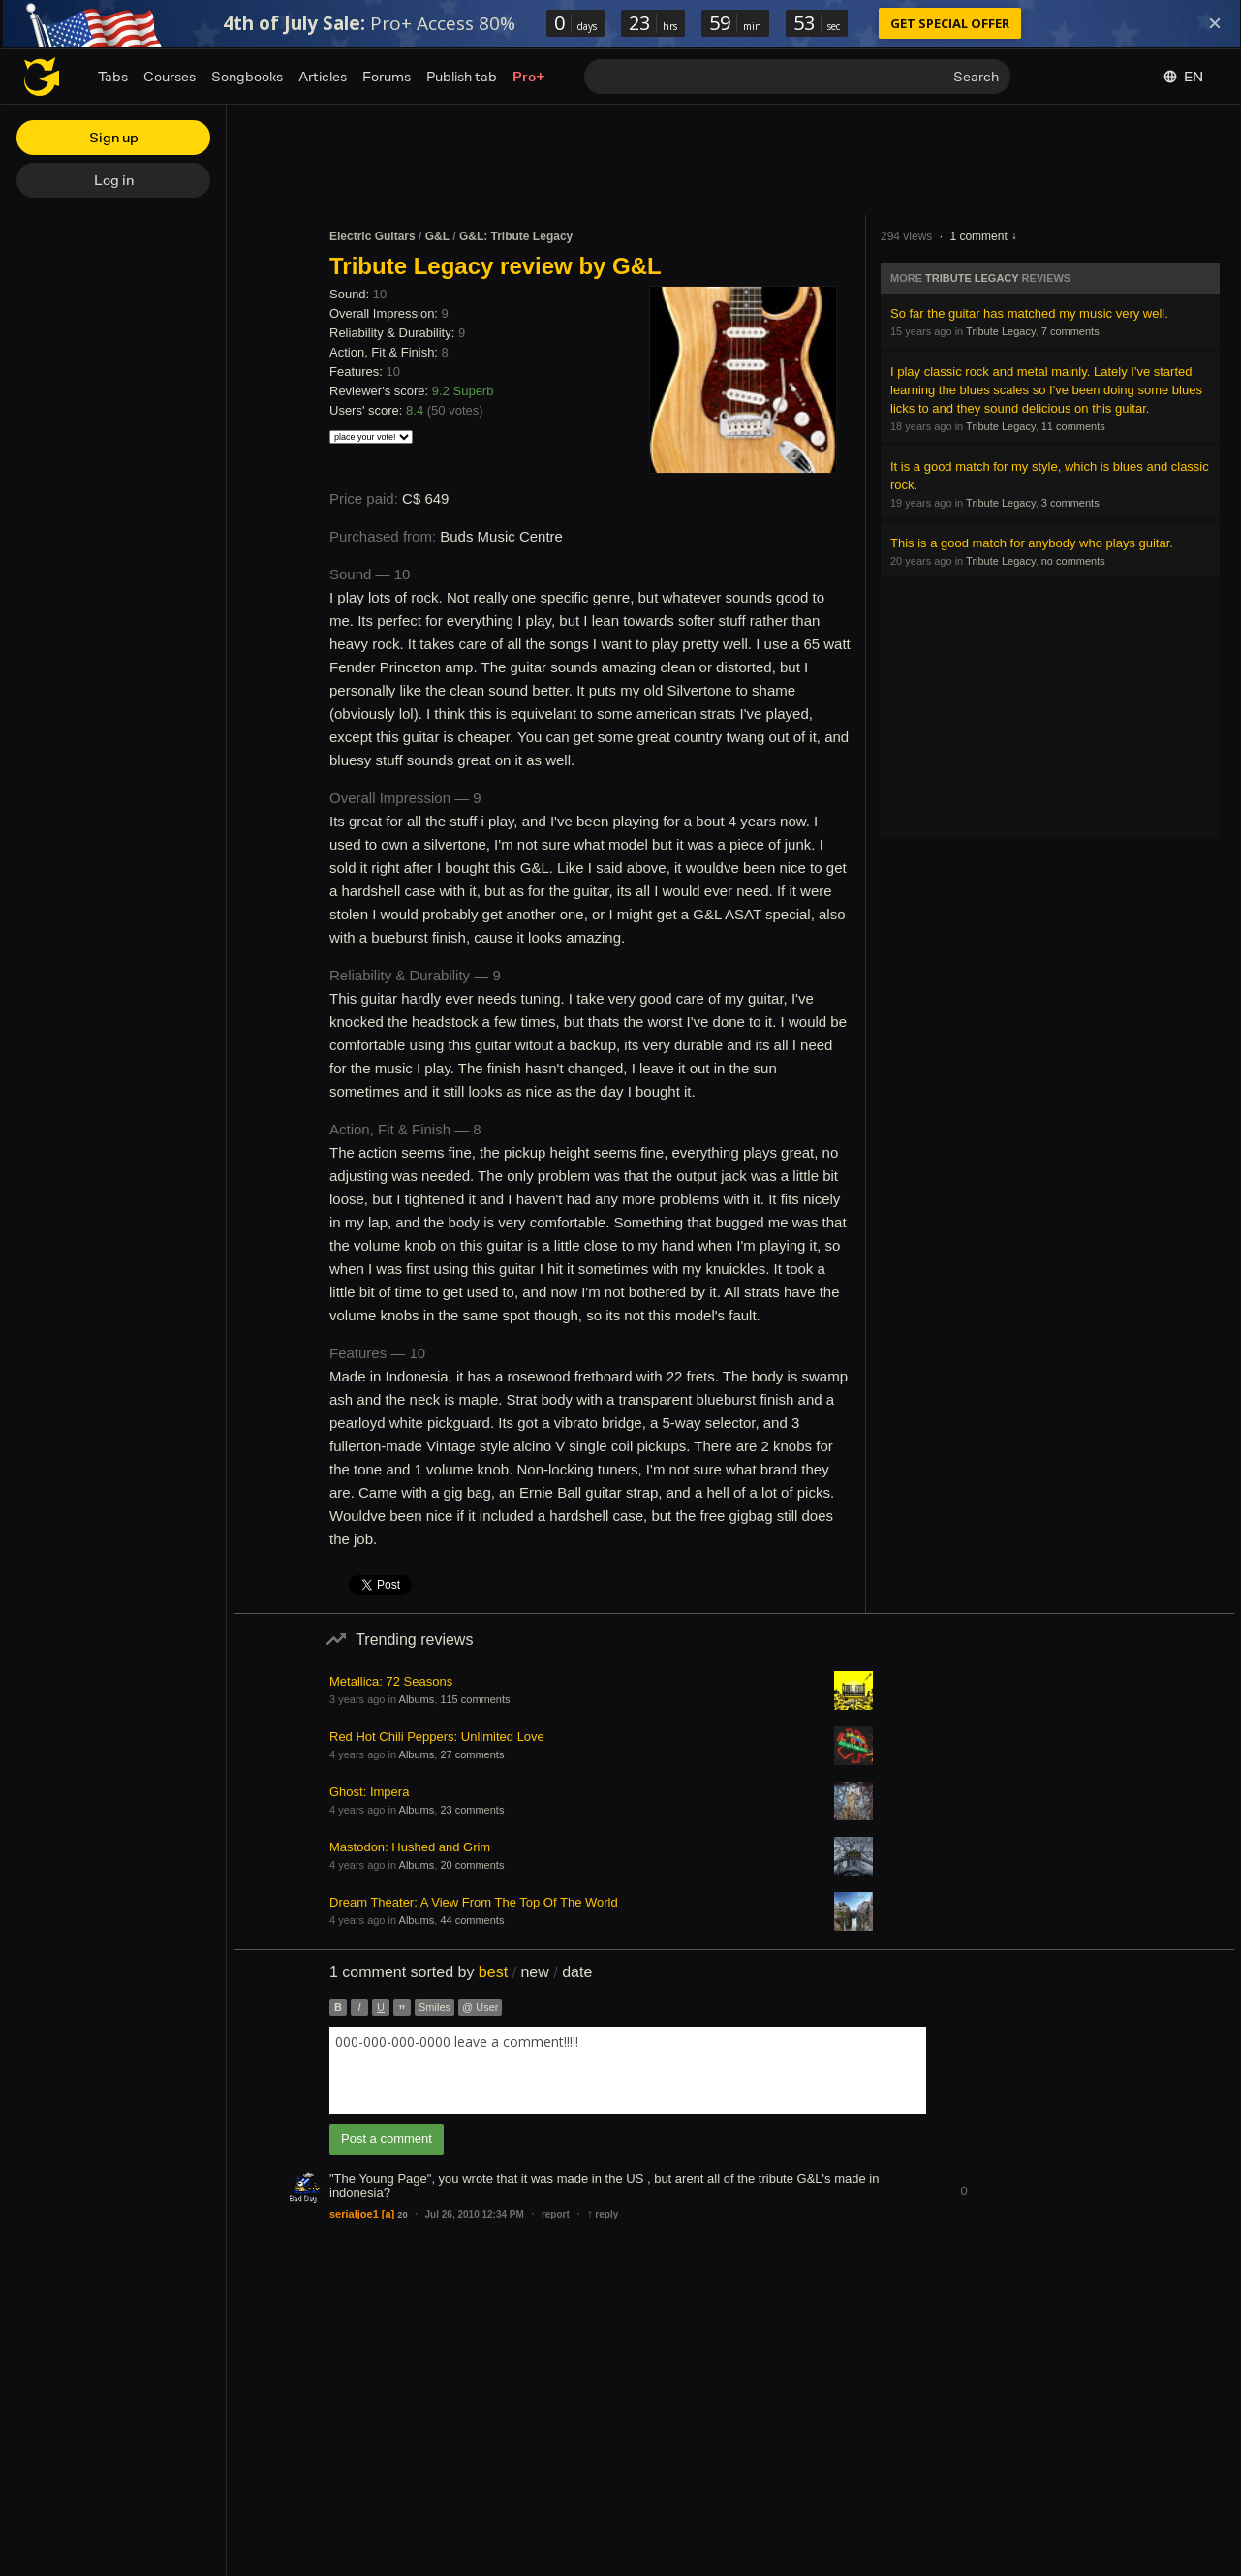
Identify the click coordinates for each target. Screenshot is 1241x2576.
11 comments (1073, 426)
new (534, 1972)
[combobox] (627, 2070)
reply (602, 2214)
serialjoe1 (354, 2213)
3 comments (1070, 503)
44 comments (472, 1920)
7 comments (1070, 331)
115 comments (475, 1699)
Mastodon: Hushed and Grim (409, 1847)
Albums (417, 1699)
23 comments (472, 1810)
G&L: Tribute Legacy (516, 236)
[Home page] (41, 76)
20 (402, 2214)
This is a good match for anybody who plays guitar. (1031, 543)
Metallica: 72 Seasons (390, 1681)
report (556, 2214)
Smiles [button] (434, 2007)
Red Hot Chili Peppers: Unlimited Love (436, 1736)
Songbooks (247, 76)
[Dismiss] (1214, 23)
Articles (322, 76)
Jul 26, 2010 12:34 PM (474, 2214)
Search (976, 76)
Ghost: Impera (369, 1792)
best (493, 1972)
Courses (169, 76)
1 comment (978, 236)
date (577, 1972)
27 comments (472, 1754)
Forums (386, 76)
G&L (437, 236)
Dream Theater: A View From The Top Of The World (473, 1902)
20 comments (472, 1865)
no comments (1073, 561)
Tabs (113, 76)
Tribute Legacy (971, 278)
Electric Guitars (372, 236)
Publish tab (461, 76)
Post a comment (386, 2138)
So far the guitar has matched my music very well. (1029, 313)
